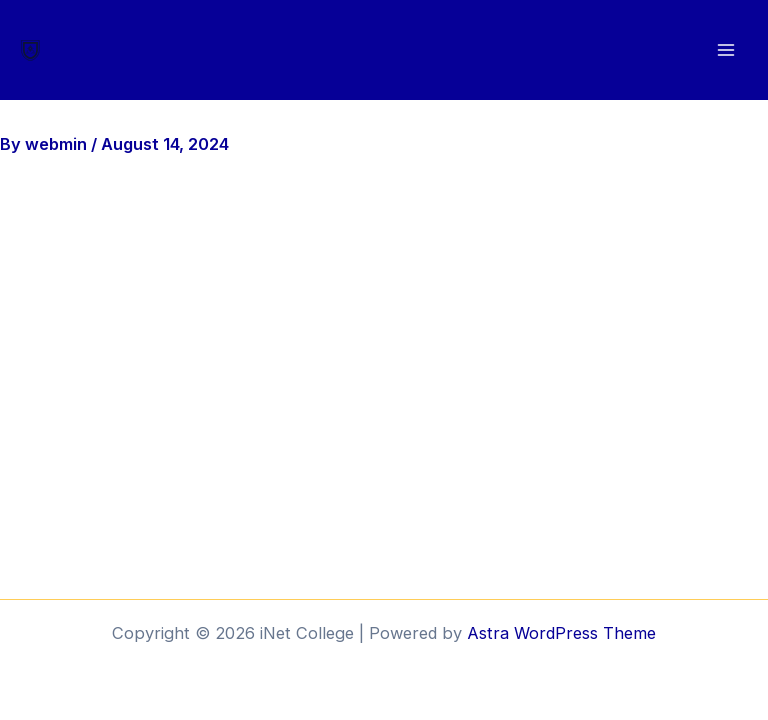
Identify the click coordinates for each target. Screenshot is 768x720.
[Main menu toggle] (725, 50)
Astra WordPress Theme (561, 633)
